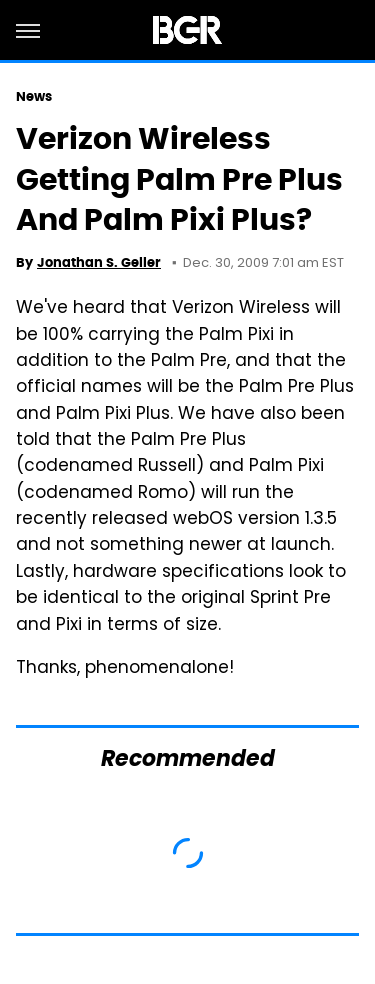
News (34, 96)
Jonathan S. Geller (99, 262)
